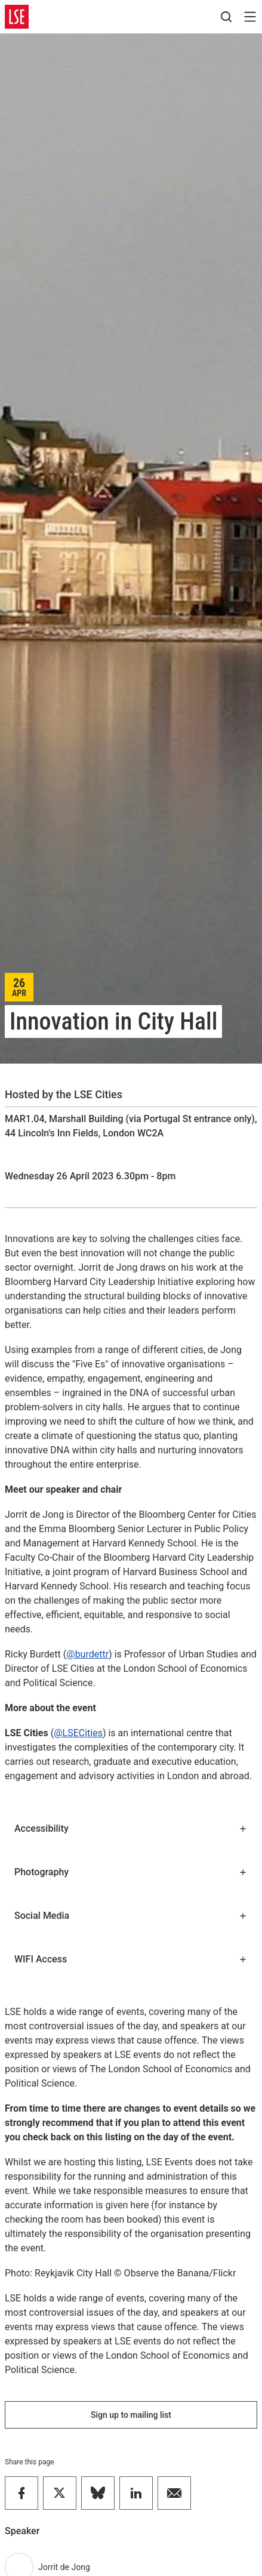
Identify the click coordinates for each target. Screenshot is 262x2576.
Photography (131, 1872)
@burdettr (87, 1654)
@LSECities (78, 1733)
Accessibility (131, 1828)
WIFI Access (131, 1959)
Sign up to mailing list (131, 2415)
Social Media (131, 1915)
